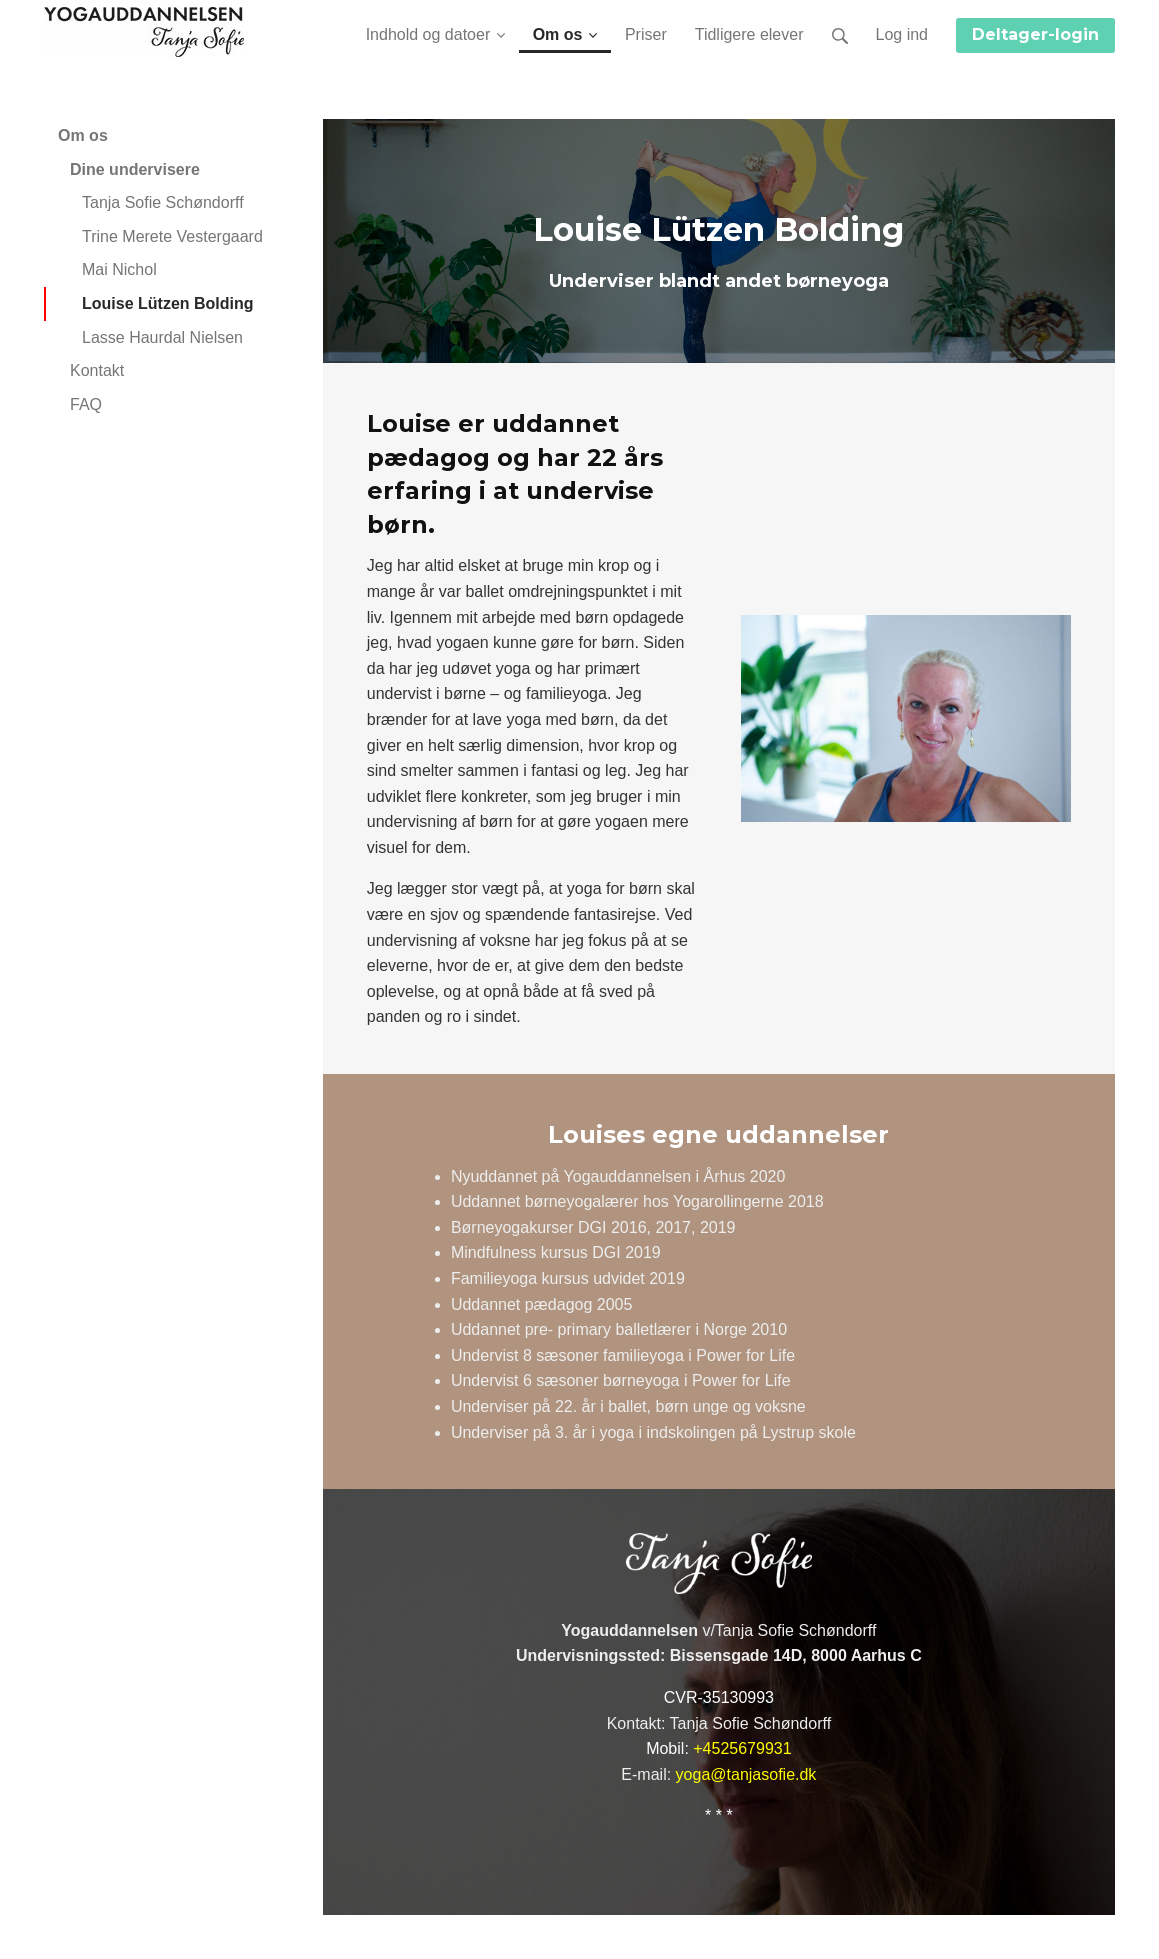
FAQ (86, 404)
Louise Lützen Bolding (168, 303)
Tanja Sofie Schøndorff (163, 202)
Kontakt (97, 370)
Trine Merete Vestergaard (172, 236)
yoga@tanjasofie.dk (746, 1774)
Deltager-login (1035, 34)
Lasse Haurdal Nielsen (162, 337)
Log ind (902, 34)
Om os (83, 135)
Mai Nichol (119, 269)
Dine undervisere (135, 169)
